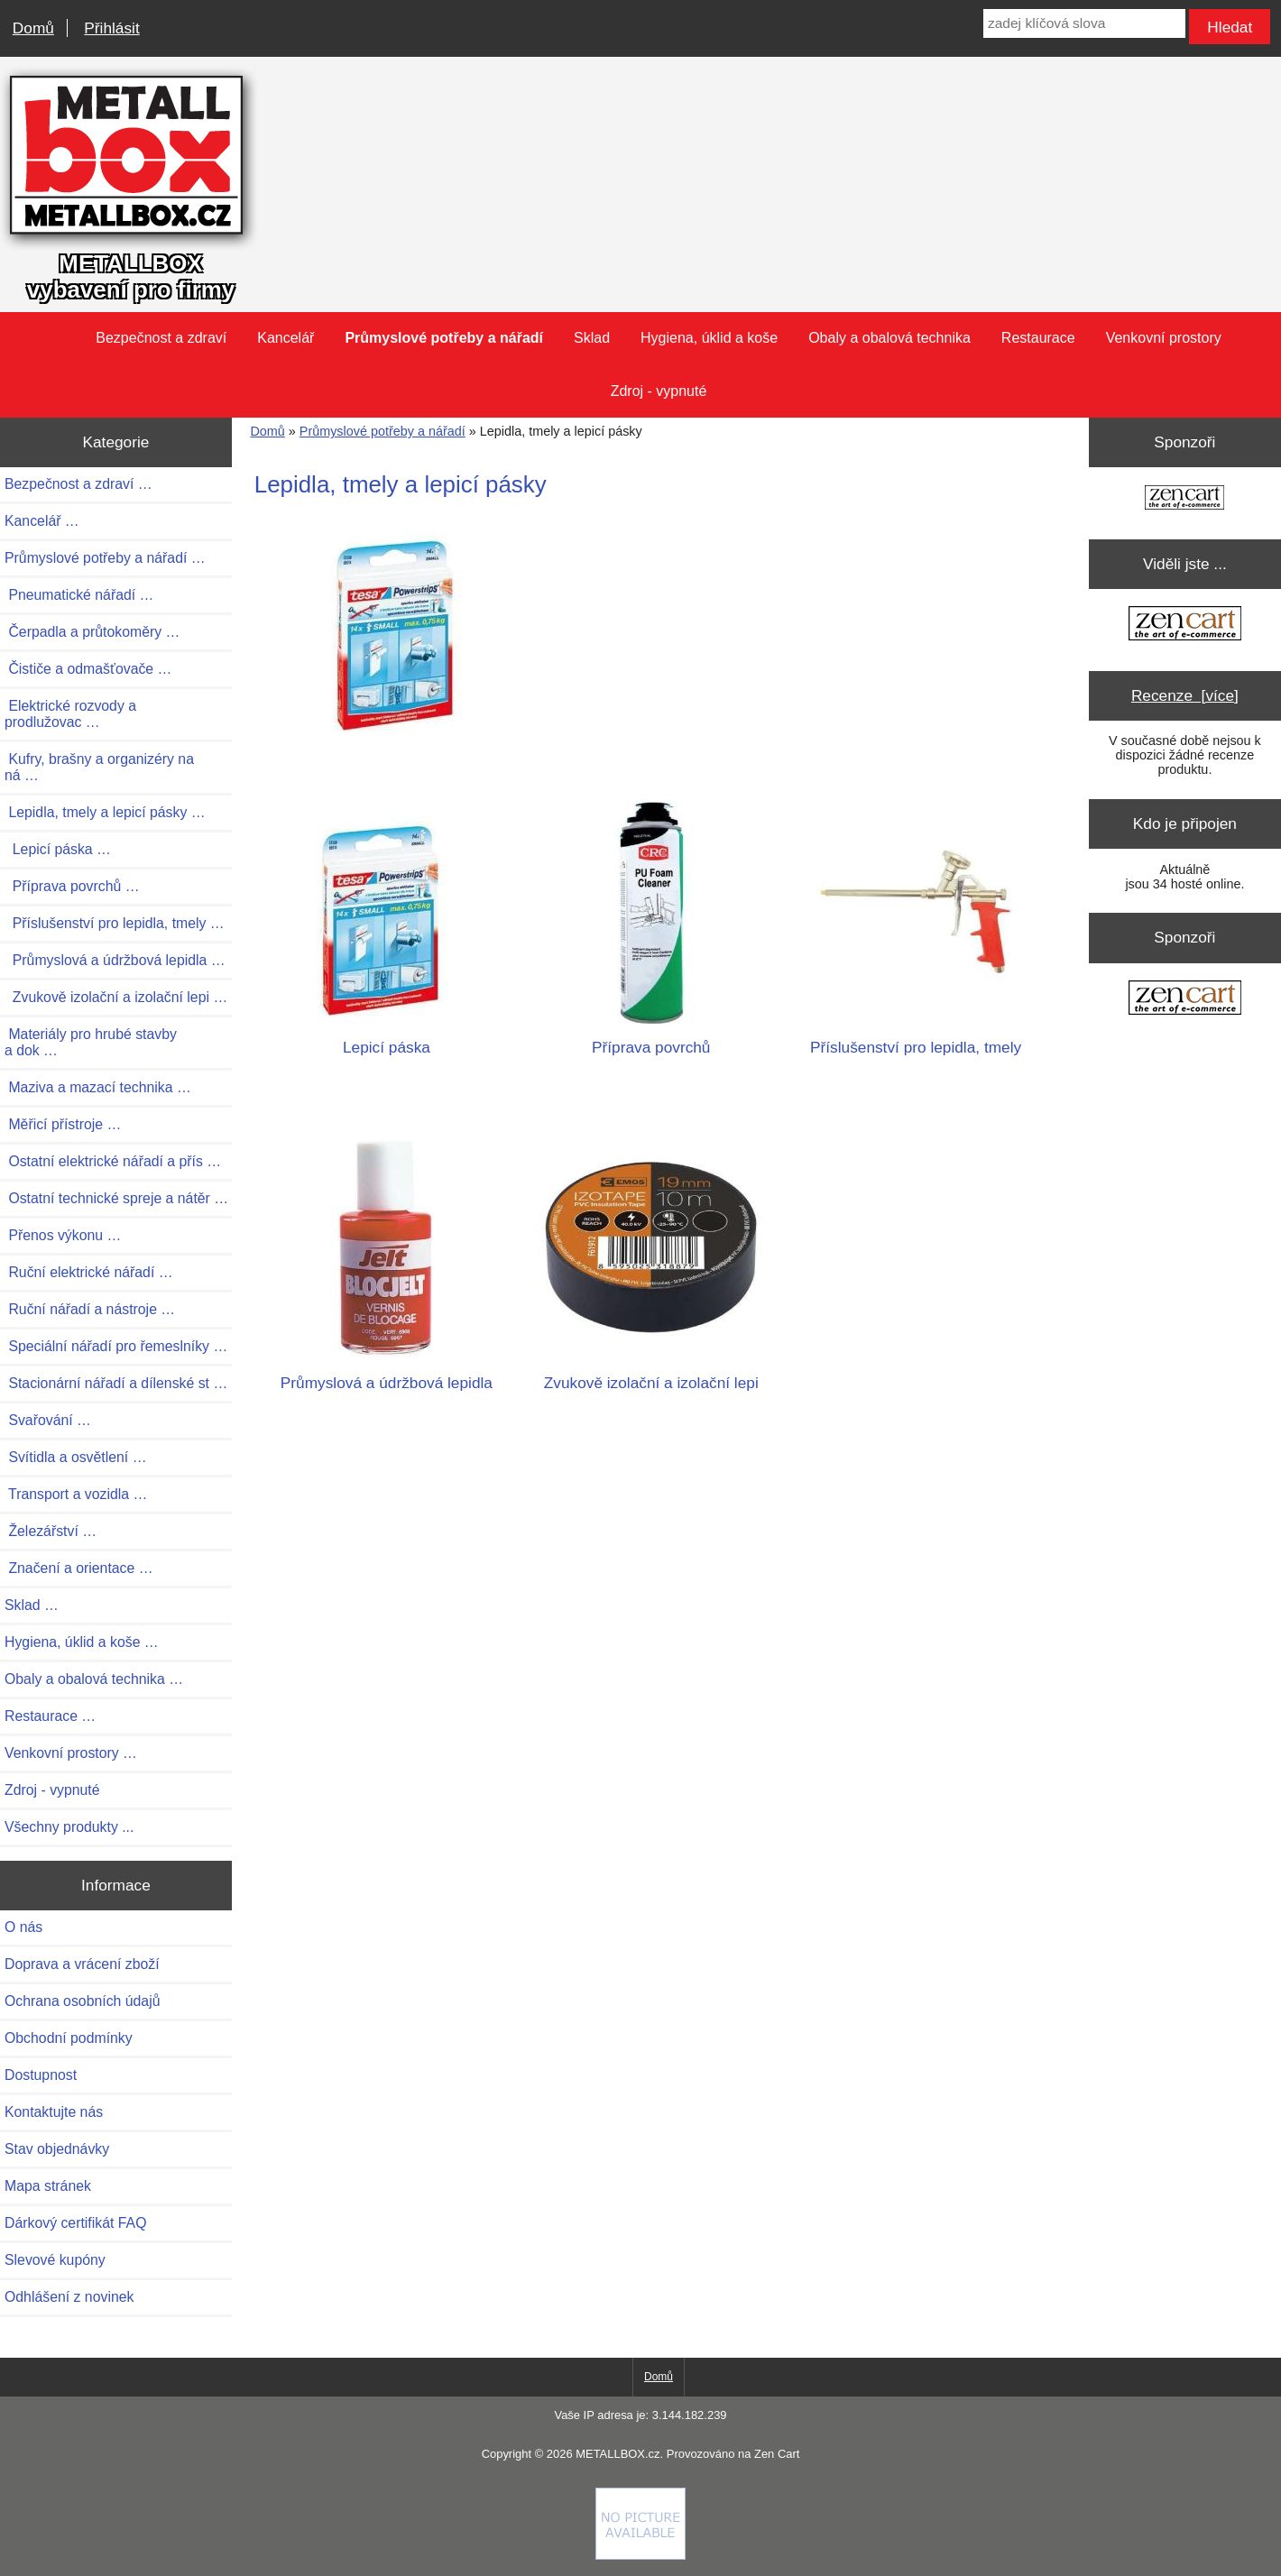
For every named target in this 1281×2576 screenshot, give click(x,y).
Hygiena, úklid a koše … (82, 1642)
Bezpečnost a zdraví (161, 337)
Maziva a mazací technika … (98, 1087)
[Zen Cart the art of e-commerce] (1184, 499)
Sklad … (32, 1605)
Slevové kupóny (55, 2260)
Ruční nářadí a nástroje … (90, 1309)
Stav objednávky (57, 2149)
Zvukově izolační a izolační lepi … (116, 997)
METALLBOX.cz (617, 2454)
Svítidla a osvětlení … (75, 1457)
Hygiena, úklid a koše (709, 337)
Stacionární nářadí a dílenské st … (116, 1383)
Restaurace (1038, 337)
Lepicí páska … (58, 849)
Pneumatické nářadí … (79, 595)
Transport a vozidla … (76, 1494)
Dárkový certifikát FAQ (75, 2223)
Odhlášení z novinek (69, 2297)
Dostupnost (41, 2075)
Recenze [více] (1185, 695)
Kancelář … (42, 521)
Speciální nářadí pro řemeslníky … (116, 1346)
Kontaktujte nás (54, 2112)
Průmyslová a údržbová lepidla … (115, 960)
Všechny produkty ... (69, 1827)
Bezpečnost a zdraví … (78, 484)
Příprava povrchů (651, 1037)
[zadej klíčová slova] (1084, 23)
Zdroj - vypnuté (659, 391)
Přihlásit (111, 28)
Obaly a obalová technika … (94, 1679)
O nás (23, 1927)
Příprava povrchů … (72, 886)
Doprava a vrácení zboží (82, 1964)
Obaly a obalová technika (889, 337)
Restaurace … (50, 1716)
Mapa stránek (48, 2186)
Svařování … (48, 1420)
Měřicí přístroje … (63, 1124)
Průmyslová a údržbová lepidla (386, 1373)
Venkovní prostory (1163, 337)
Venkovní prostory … (71, 1753)
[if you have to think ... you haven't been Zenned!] (640, 2555)
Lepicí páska (386, 1037)
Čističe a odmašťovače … (88, 668)
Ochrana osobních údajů (82, 2001)
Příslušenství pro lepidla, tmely (915, 1037)
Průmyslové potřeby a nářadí (382, 431)
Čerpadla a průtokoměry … (92, 631)
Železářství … (51, 1531)
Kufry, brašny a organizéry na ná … (99, 767)
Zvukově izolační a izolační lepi (651, 1373)
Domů (33, 28)
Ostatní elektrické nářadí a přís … (113, 1161)
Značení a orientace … (79, 1568)
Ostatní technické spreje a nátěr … (116, 1198)
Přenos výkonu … (63, 1235)
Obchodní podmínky (69, 2038)
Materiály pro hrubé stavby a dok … (91, 1042)
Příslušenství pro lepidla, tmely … (115, 923)
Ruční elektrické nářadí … (89, 1272)
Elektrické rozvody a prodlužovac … (70, 714)
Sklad (592, 337)
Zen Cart (776, 2454)
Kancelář (285, 337)
